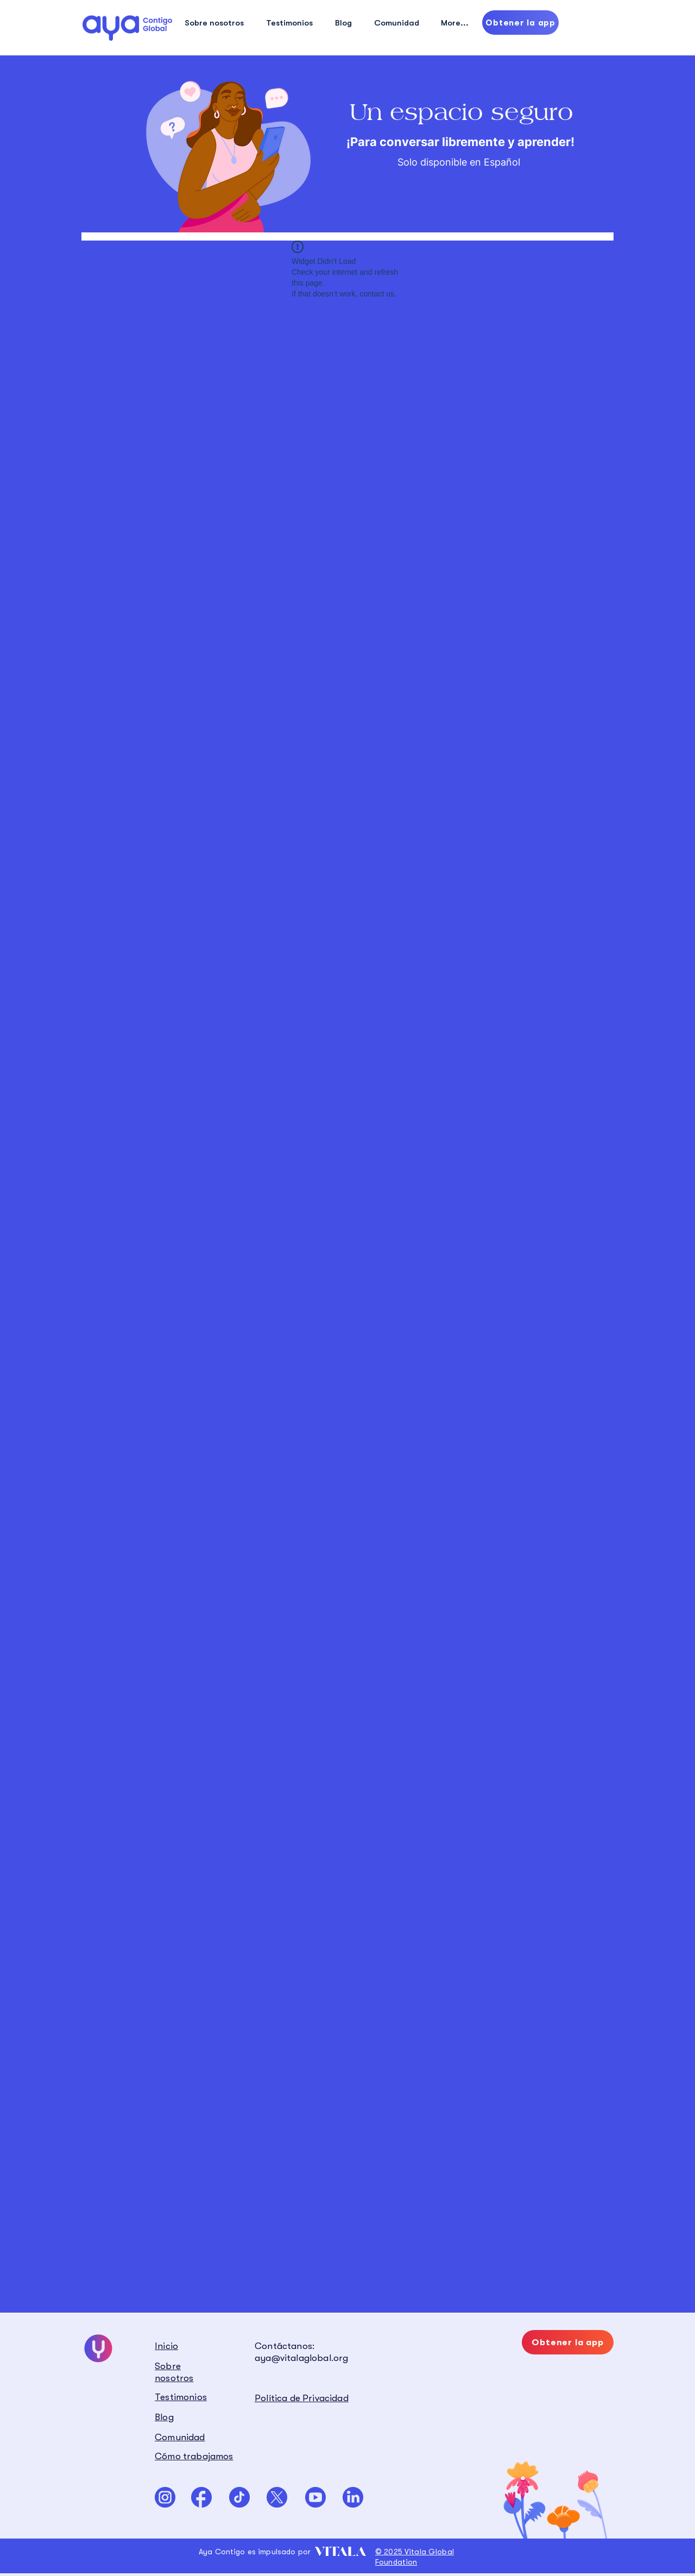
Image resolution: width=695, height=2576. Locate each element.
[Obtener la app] (520, 22)
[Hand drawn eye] (127, 27)
